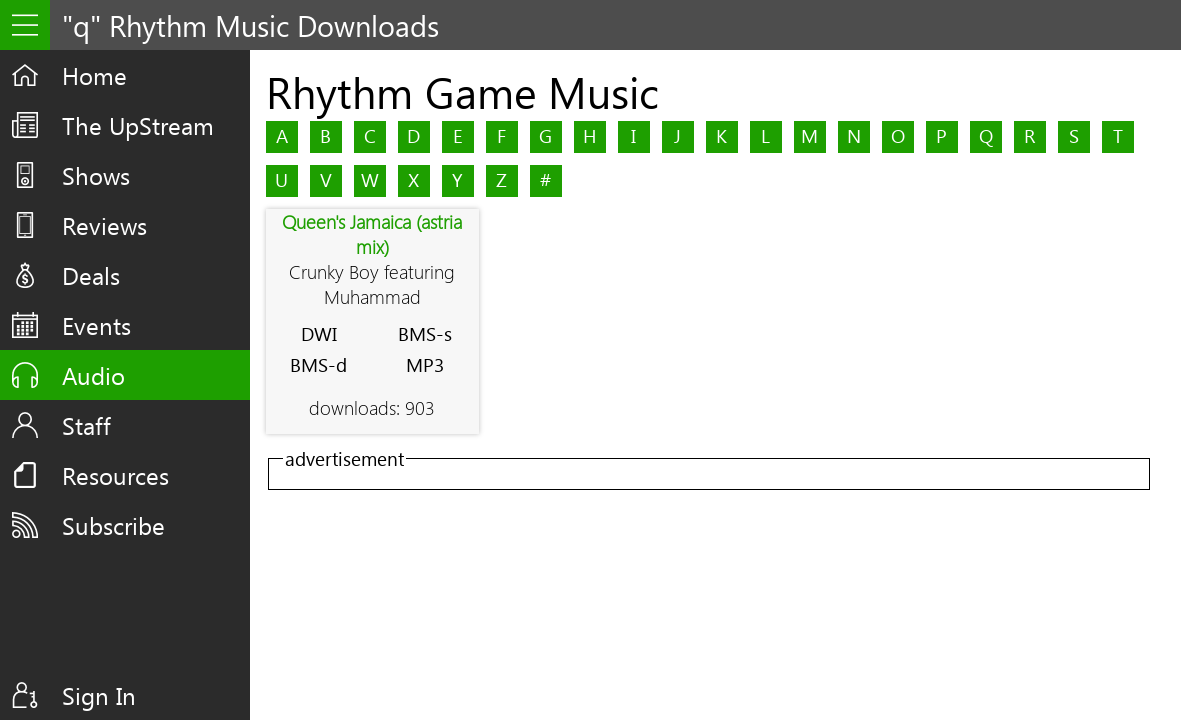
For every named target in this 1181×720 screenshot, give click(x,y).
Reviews (104, 225)
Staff (86, 425)
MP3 (425, 364)
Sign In (99, 695)
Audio (93, 375)
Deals (91, 275)
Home (94, 75)
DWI (319, 333)
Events (96, 325)
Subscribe (113, 525)
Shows (96, 175)
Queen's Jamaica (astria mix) (372, 234)
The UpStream (138, 125)
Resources (115, 475)
